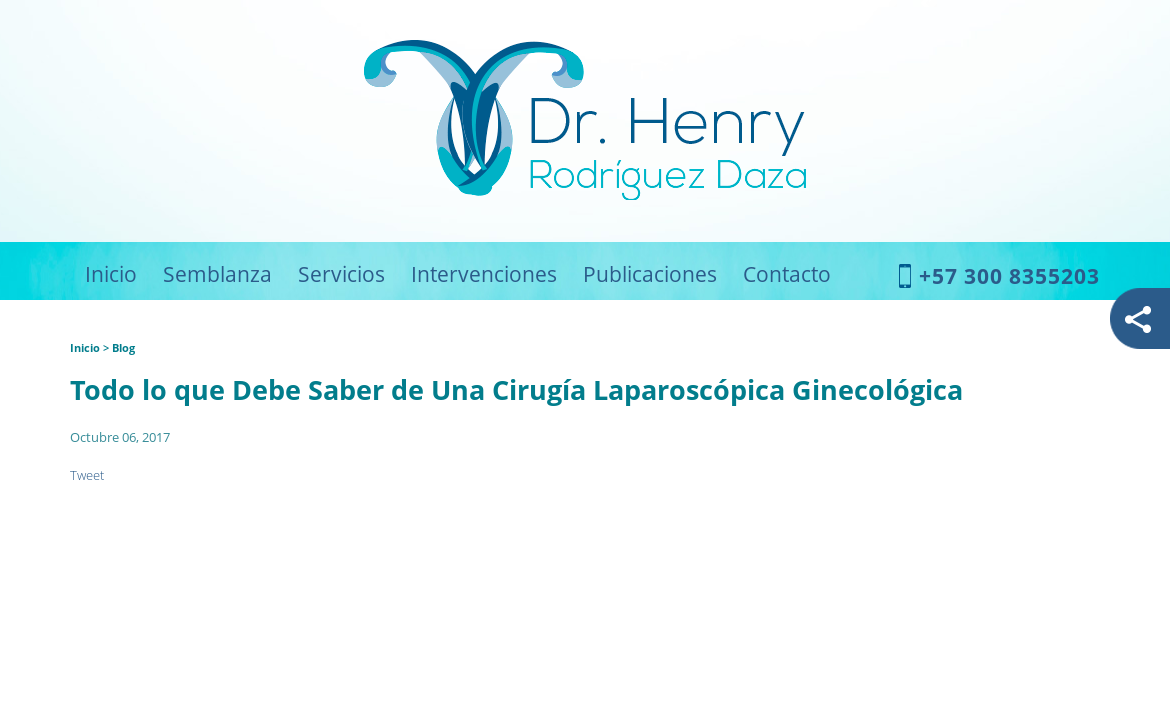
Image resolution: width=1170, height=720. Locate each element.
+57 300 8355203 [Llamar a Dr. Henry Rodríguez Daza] (1009, 276)
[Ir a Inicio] (585, 194)
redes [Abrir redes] (1139, 319)
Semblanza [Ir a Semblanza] (217, 274)
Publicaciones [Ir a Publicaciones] (650, 274)
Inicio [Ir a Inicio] (111, 274)
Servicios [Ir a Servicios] (341, 274)
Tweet (87, 475)
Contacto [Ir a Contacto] (787, 274)
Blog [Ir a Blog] (123, 347)
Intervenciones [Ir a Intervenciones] (484, 274)
